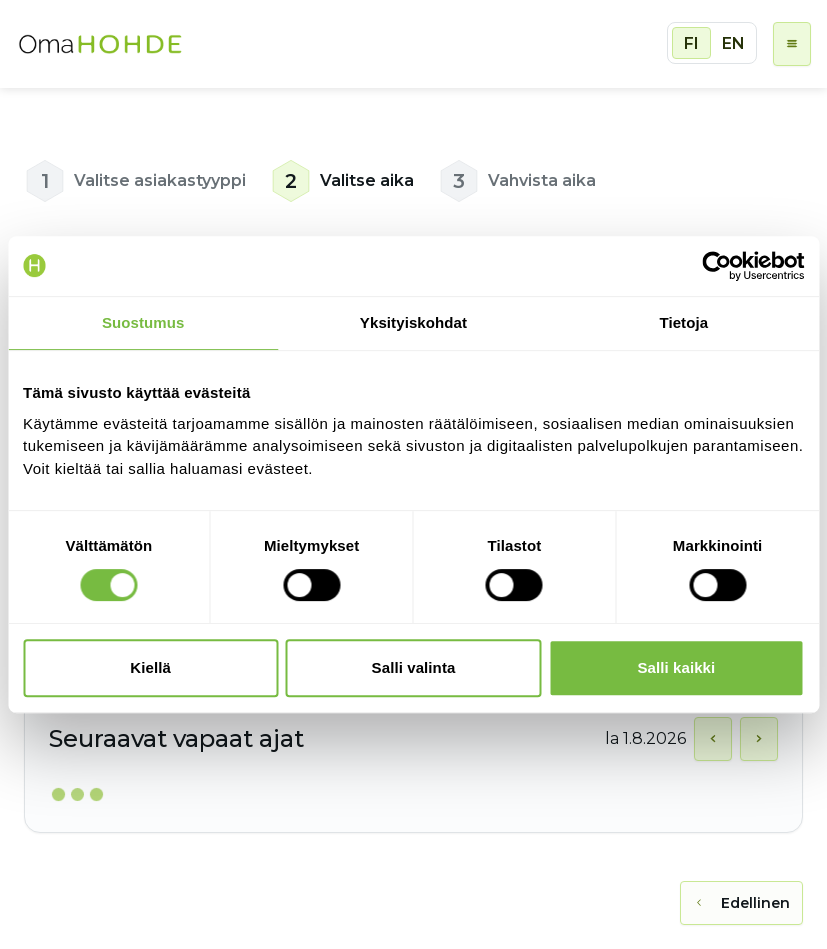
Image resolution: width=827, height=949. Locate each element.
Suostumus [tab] (143, 322)
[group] (712, 43)
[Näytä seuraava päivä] (759, 739)
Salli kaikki (676, 667)
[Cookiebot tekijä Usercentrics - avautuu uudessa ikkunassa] (716, 266)
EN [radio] (733, 43)
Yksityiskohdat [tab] (413, 322)
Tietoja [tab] (683, 322)
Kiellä (150, 667)
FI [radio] (691, 43)
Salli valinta (414, 667)
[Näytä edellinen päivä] (713, 739)
